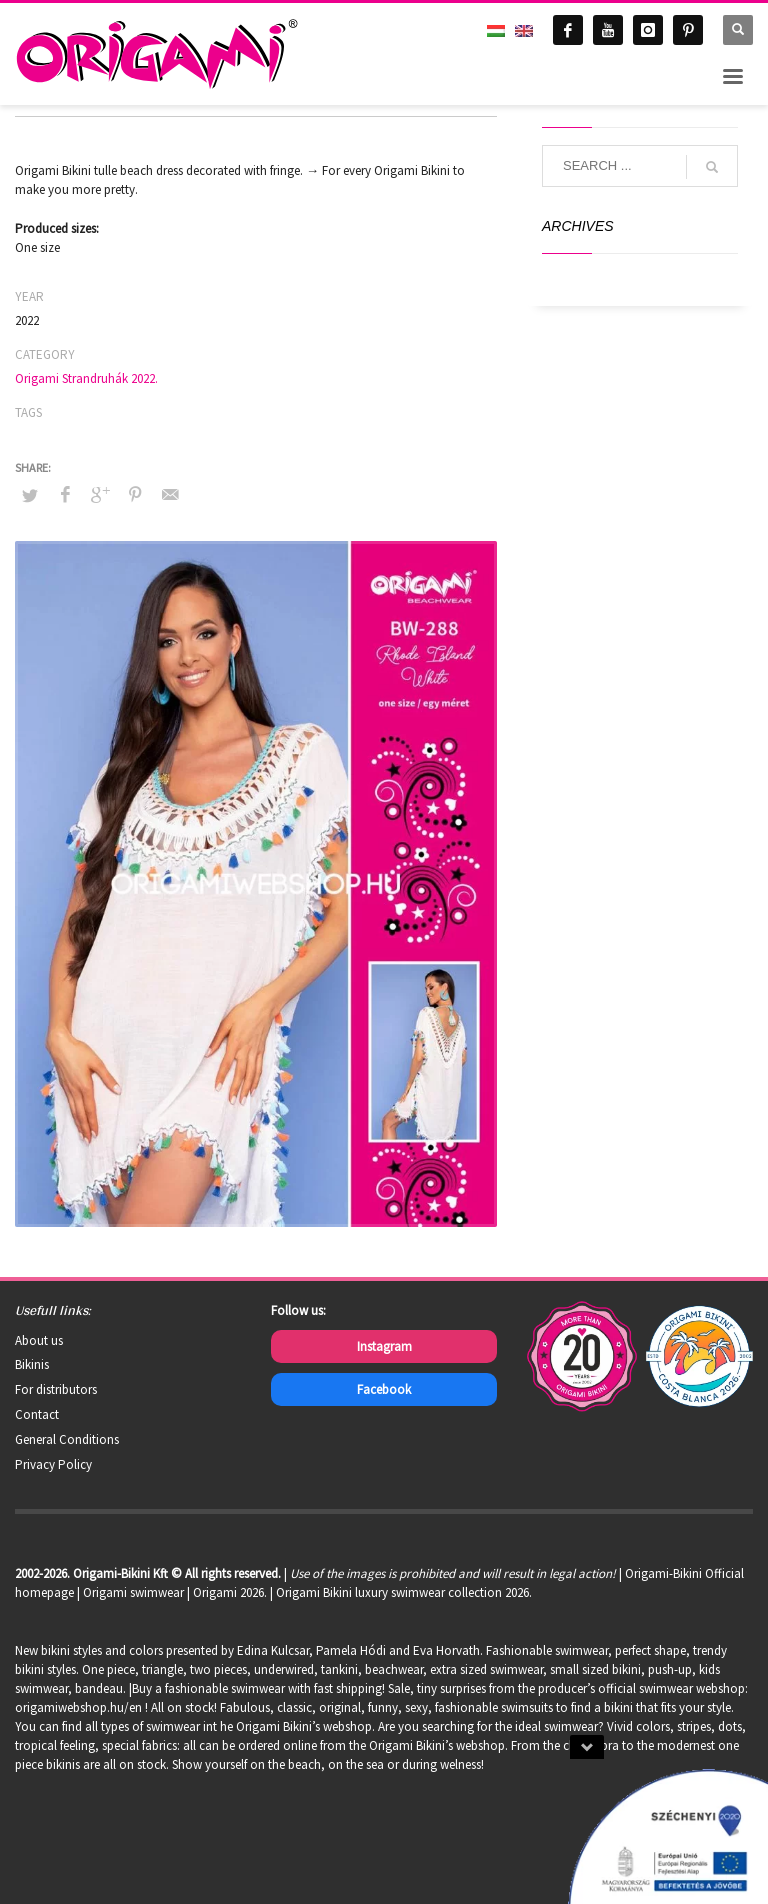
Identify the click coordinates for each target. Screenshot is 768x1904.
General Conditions (67, 1439)
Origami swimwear (133, 1592)
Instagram (384, 1346)
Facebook (384, 1389)
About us (39, 1340)
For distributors (56, 1389)
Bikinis (32, 1364)
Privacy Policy (53, 1464)
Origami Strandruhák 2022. (86, 378)
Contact (37, 1414)
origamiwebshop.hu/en (78, 1707)
